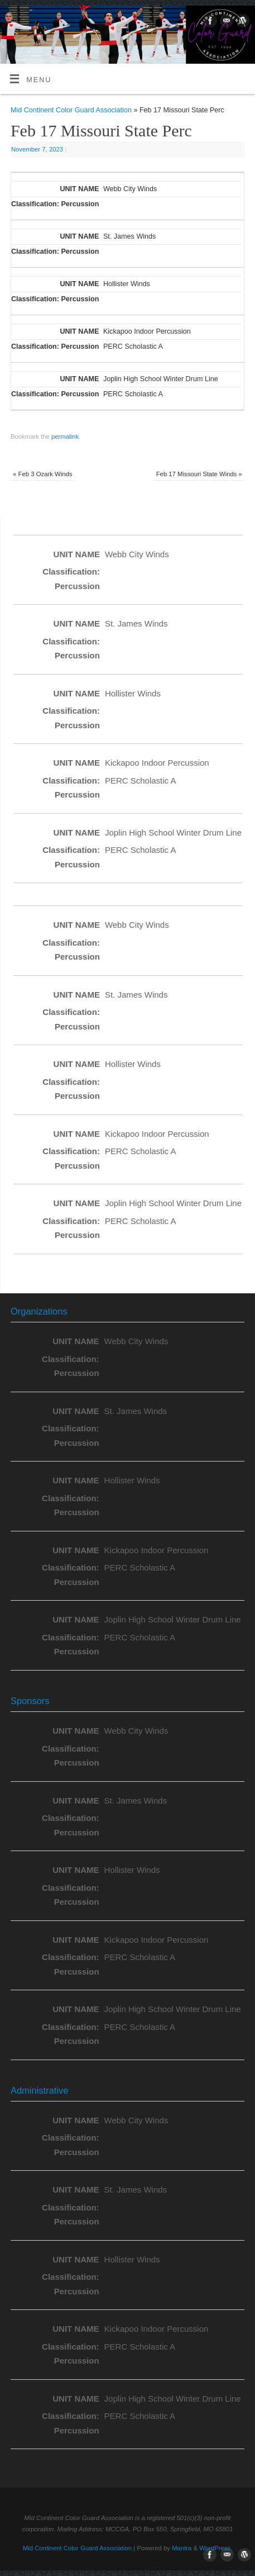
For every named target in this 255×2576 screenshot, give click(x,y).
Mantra (181, 2548)
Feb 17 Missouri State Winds (199, 474)
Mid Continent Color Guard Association (71, 110)
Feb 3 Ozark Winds (42, 474)
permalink (65, 436)
